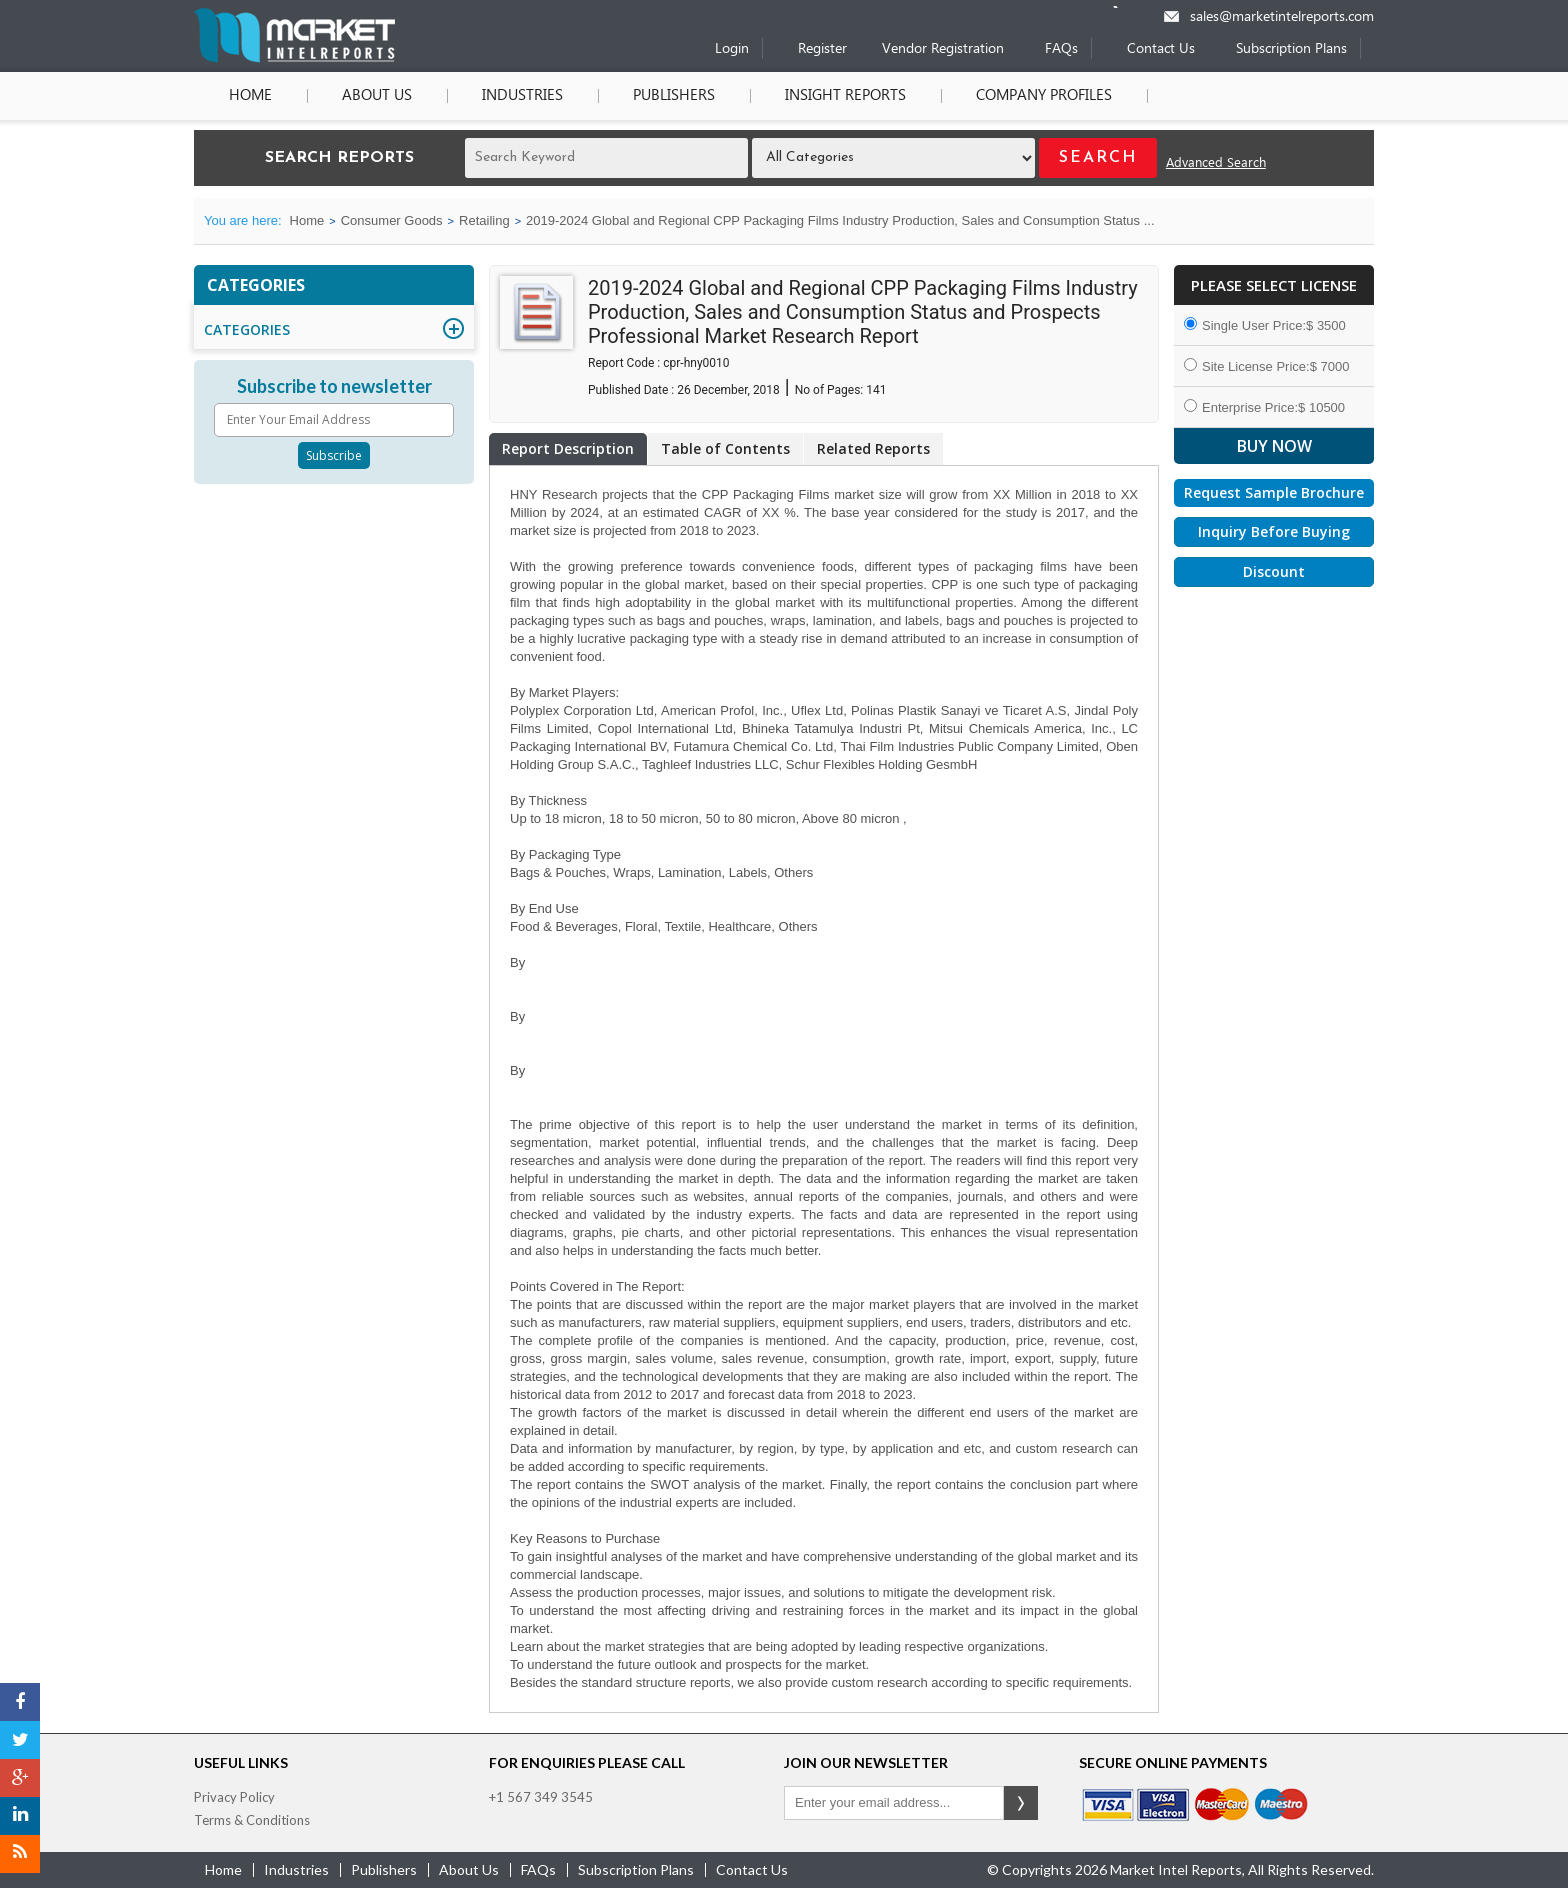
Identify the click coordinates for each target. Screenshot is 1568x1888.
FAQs (1061, 49)
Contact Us (1161, 49)
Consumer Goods (392, 220)
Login (732, 49)
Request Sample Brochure (1274, 492)
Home (250, 96)
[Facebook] (20, 1702)
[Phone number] (1128, 7)
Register (822, 49)
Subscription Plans (1291, 49)
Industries (522, 96)
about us (469, 1869)
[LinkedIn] (20, 1816)
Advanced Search (1216, 163)
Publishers (674, 96)
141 (876, 390)
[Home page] (294, 58)
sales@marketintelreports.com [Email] (1282, 17)
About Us (377, 96)
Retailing (484, 220)
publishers (384, 1869)
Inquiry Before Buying (1274, 531)
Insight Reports (845, 96)
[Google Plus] (20, 1778)
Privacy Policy (234, 1797)
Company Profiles (1044, 96)
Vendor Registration (943, 49)
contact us (752, 1869)
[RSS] (20, 1854)
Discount (1274, 571)
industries (296, 1869)
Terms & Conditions (252, 1820)
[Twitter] (20, 1740)
